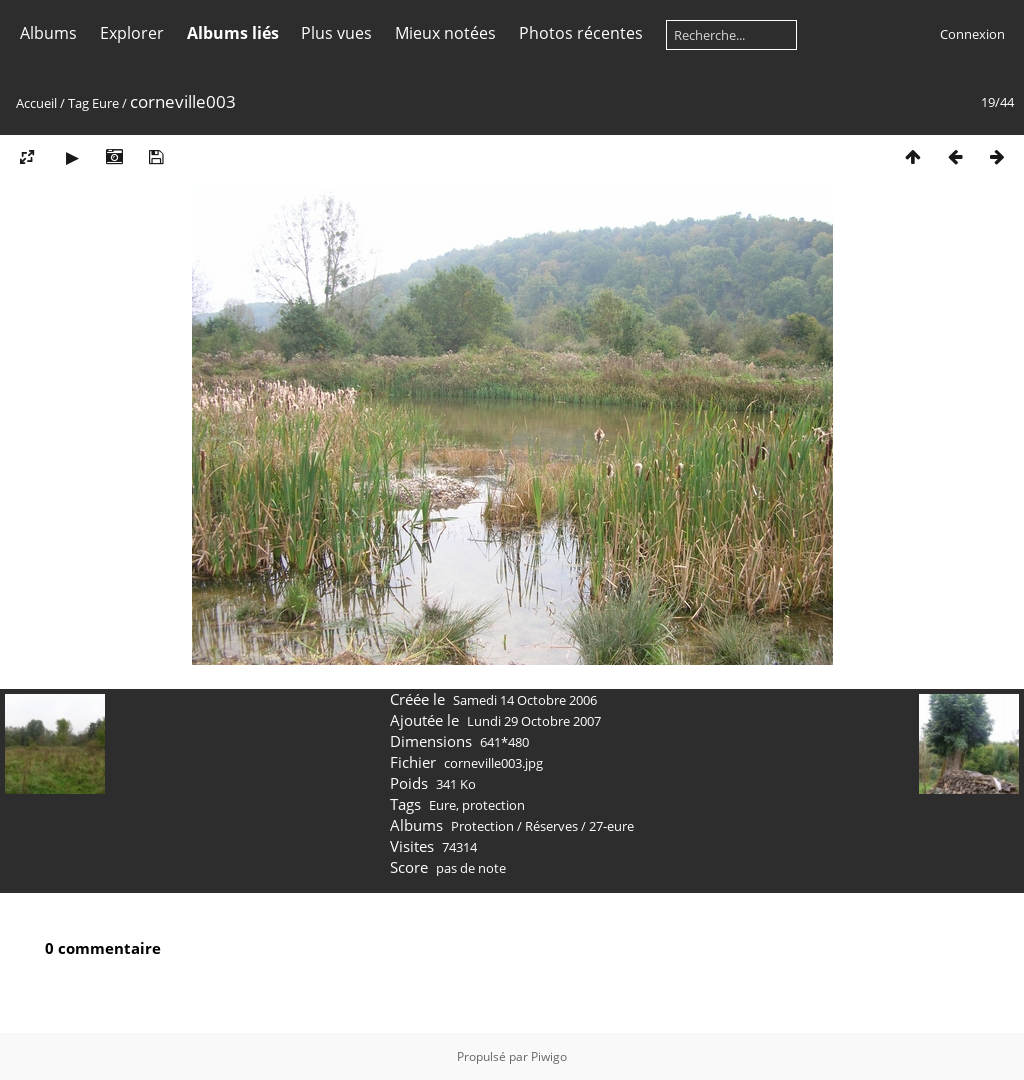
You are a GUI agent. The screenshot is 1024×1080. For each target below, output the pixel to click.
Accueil (36, 103)
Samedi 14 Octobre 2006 (525, 700)
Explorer (132, 33)
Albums (48, 33)
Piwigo (549, 1056)
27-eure (611, 826)
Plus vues (336, 33)
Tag (78, 103)
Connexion (972, 34)
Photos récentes (581, 33)
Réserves (551, 826)
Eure (105, 103)
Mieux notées (445, 33)
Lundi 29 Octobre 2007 (534, 721)
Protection (482, 826)
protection (493, 805)
